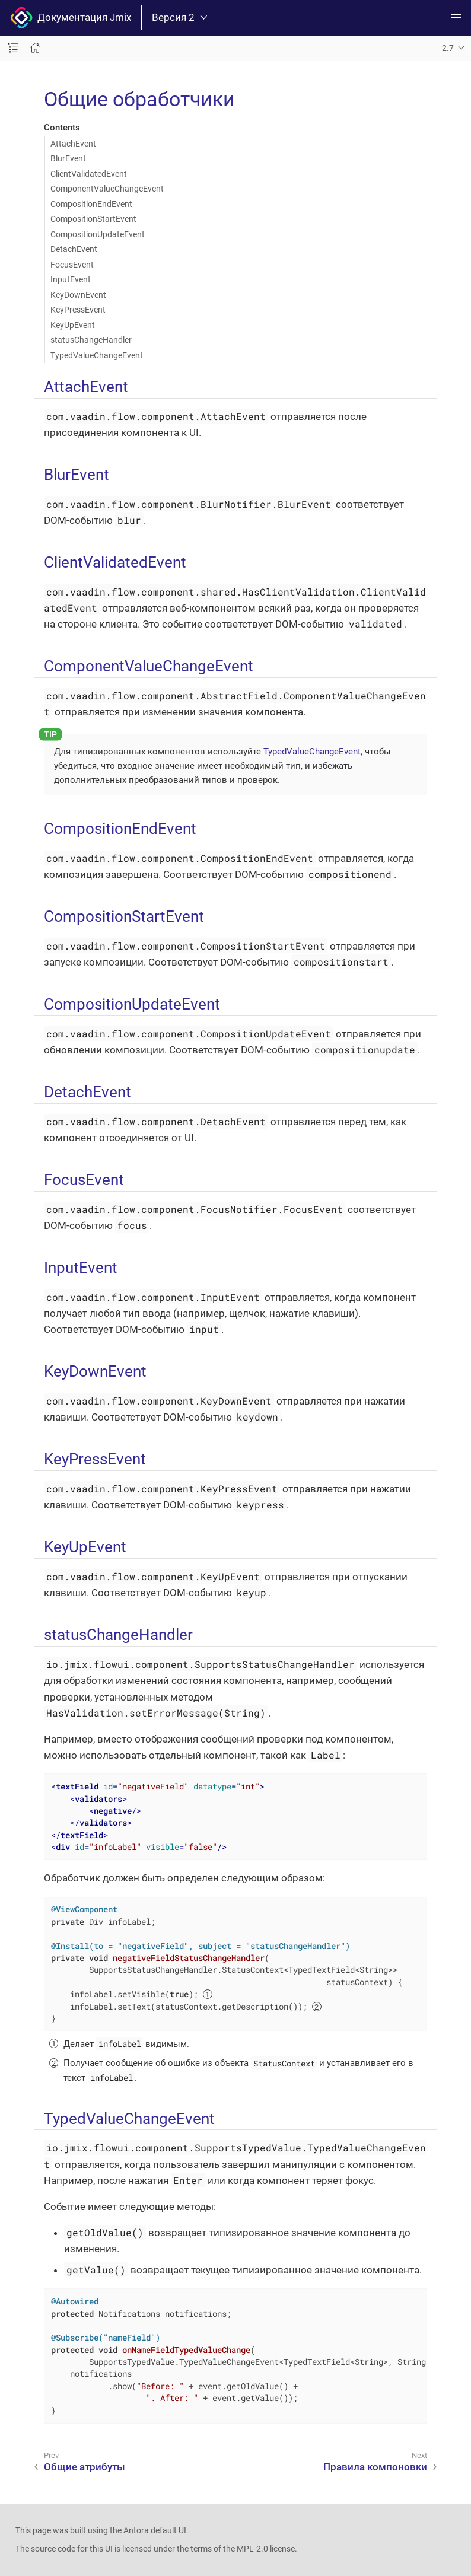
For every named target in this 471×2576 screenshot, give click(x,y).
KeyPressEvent (78, 309)
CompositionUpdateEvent (97, 234)
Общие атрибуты (84, 2467)
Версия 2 (179, 17)
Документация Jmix (70, 18)
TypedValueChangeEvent (96, 355)
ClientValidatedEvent (88, 174)
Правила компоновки (375, 2467)
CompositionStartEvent (93, 219)
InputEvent (70, 279)
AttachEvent (73, 143)
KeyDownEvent (78, 295)
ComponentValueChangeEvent (107, 188)
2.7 (448, 48)
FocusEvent (72, 264)
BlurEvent (68, 158)
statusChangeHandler (91, 340)
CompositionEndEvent (91, 204)
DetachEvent (73, 249)
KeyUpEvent (72, 325)
